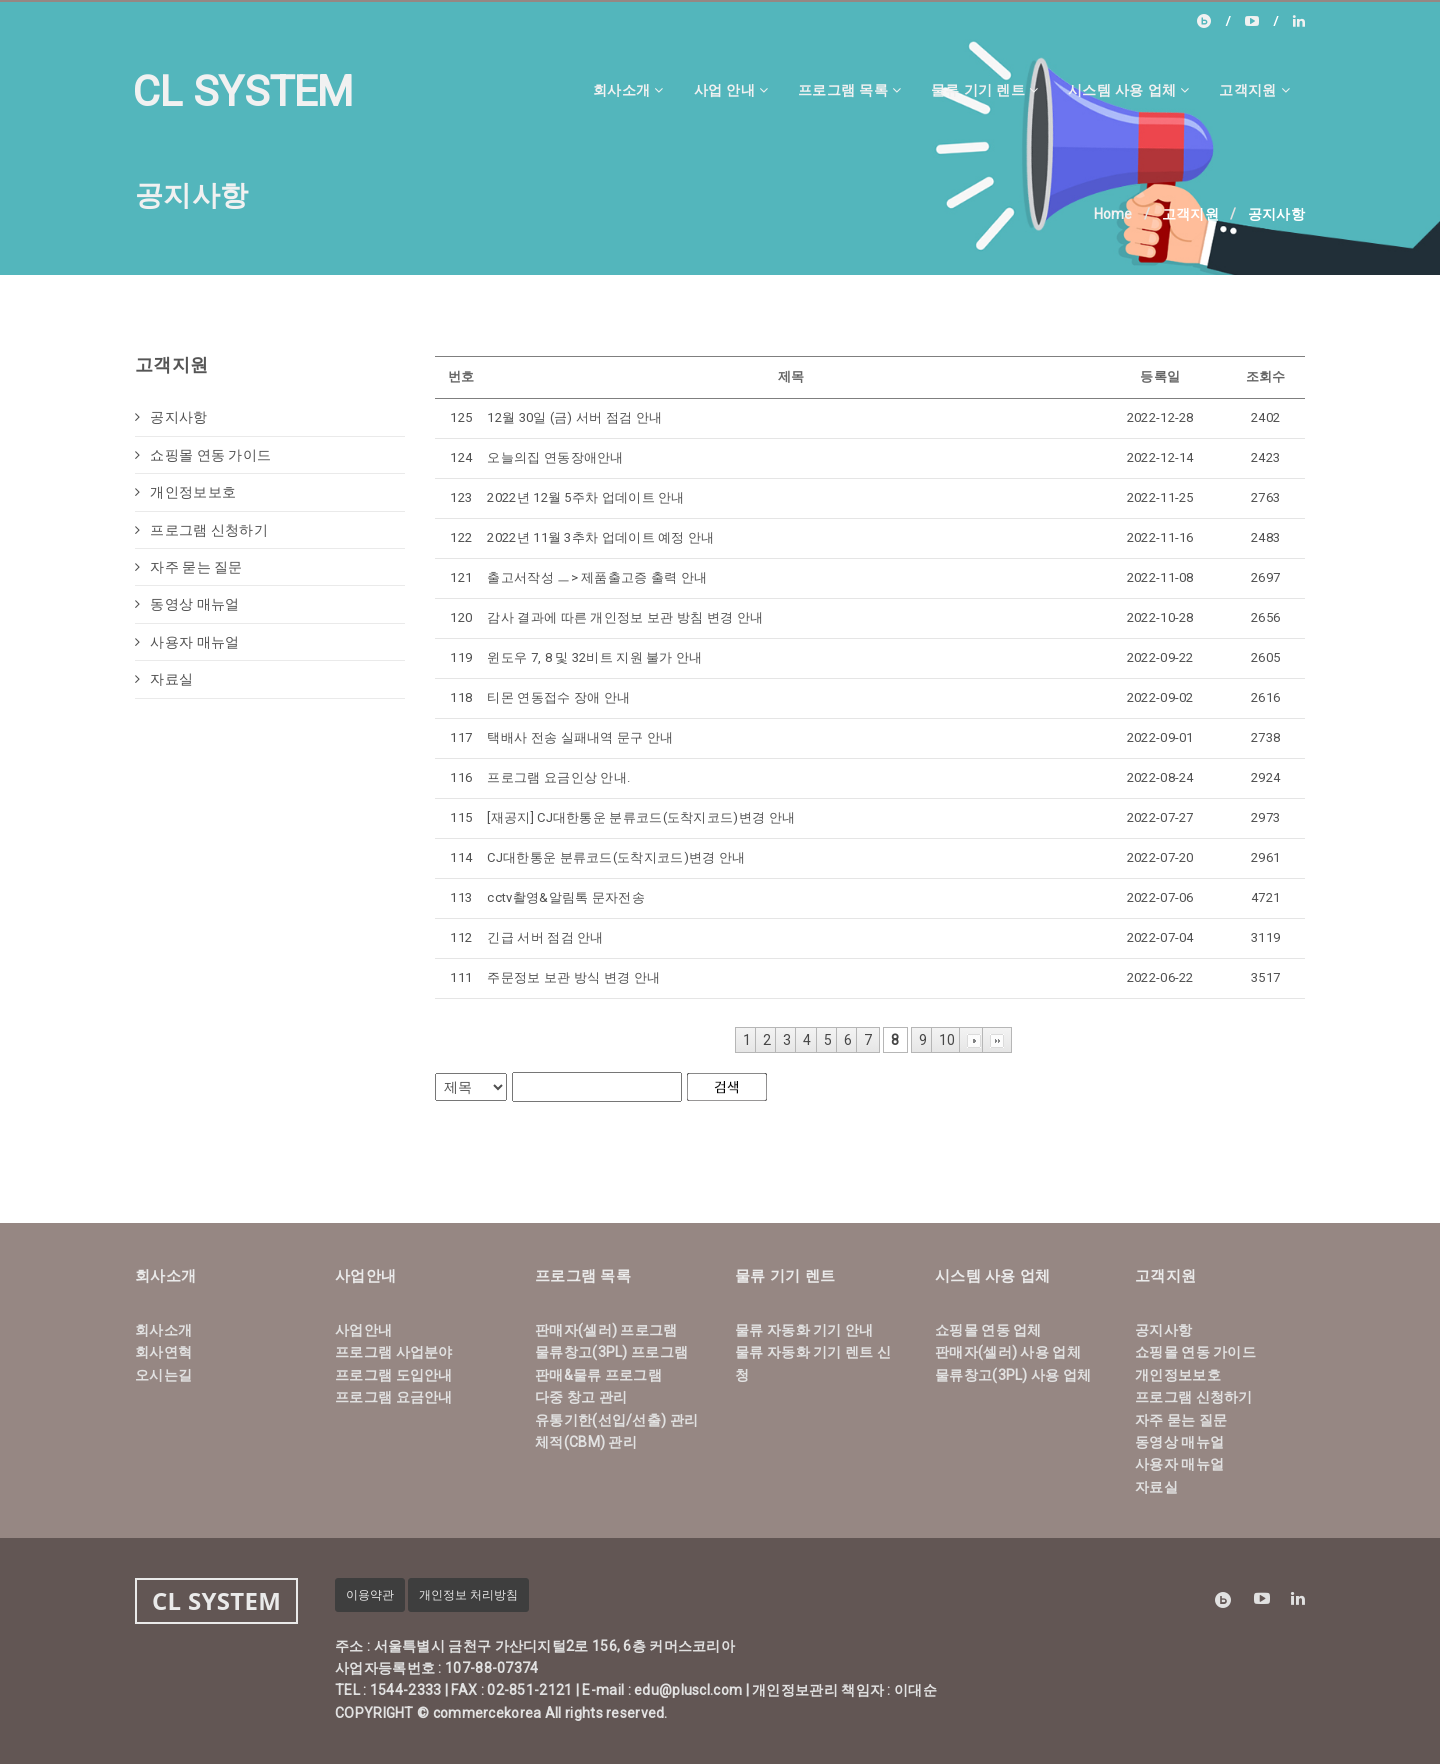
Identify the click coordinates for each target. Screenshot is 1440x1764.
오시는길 (163, 1375)
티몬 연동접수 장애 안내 (558, 697)
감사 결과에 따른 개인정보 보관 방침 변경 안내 (625, 617)
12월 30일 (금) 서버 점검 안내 (574, 417)
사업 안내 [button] (731, 89)
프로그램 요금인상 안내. (558, 777)
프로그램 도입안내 (394, 1375)
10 (947, 1040)
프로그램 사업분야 (394, 1352)
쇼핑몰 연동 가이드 (203, 455)
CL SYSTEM (243, 91)
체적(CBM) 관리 (586, 1442)
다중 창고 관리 (581, 1397)
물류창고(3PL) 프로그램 (611, 1352)
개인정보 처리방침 (468, 1595)
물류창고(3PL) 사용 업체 (1013, 1375)
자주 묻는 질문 (189, 567)
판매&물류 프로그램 (598, 1375)
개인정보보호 (185, 492)
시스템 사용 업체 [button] (1128, 89)
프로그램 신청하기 (201, 530)
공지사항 (171, 417)
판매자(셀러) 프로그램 (606, 1330)
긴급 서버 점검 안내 (545, 937)
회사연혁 (163, 1352)
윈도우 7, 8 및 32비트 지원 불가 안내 (594, 657)
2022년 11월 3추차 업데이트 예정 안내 (600, 537)
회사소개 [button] (628, 89)
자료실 (164, 679)
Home (1113, 214)
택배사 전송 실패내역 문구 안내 (580, 737)
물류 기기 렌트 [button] (984, 89)
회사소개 (163, 1330)
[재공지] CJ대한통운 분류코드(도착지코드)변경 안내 (641, 817)
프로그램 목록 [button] (849, 89)
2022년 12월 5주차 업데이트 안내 (585, 497)
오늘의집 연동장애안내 (555, 457)
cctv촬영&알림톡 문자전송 (566, 897)
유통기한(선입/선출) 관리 (616, 1420)
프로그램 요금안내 (394, 1397)
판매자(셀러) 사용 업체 (1008, 1352)
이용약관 (370, 1595)
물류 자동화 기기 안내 (804, 1330)
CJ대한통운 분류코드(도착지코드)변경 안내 (616, 857)
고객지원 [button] (1254, 89)
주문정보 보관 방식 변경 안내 (573, 977)
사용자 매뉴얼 (187, 642)
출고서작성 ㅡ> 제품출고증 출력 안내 (597, 577)
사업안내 (363, 1330)
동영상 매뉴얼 (187, 604)
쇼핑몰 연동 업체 (988, 1330)
